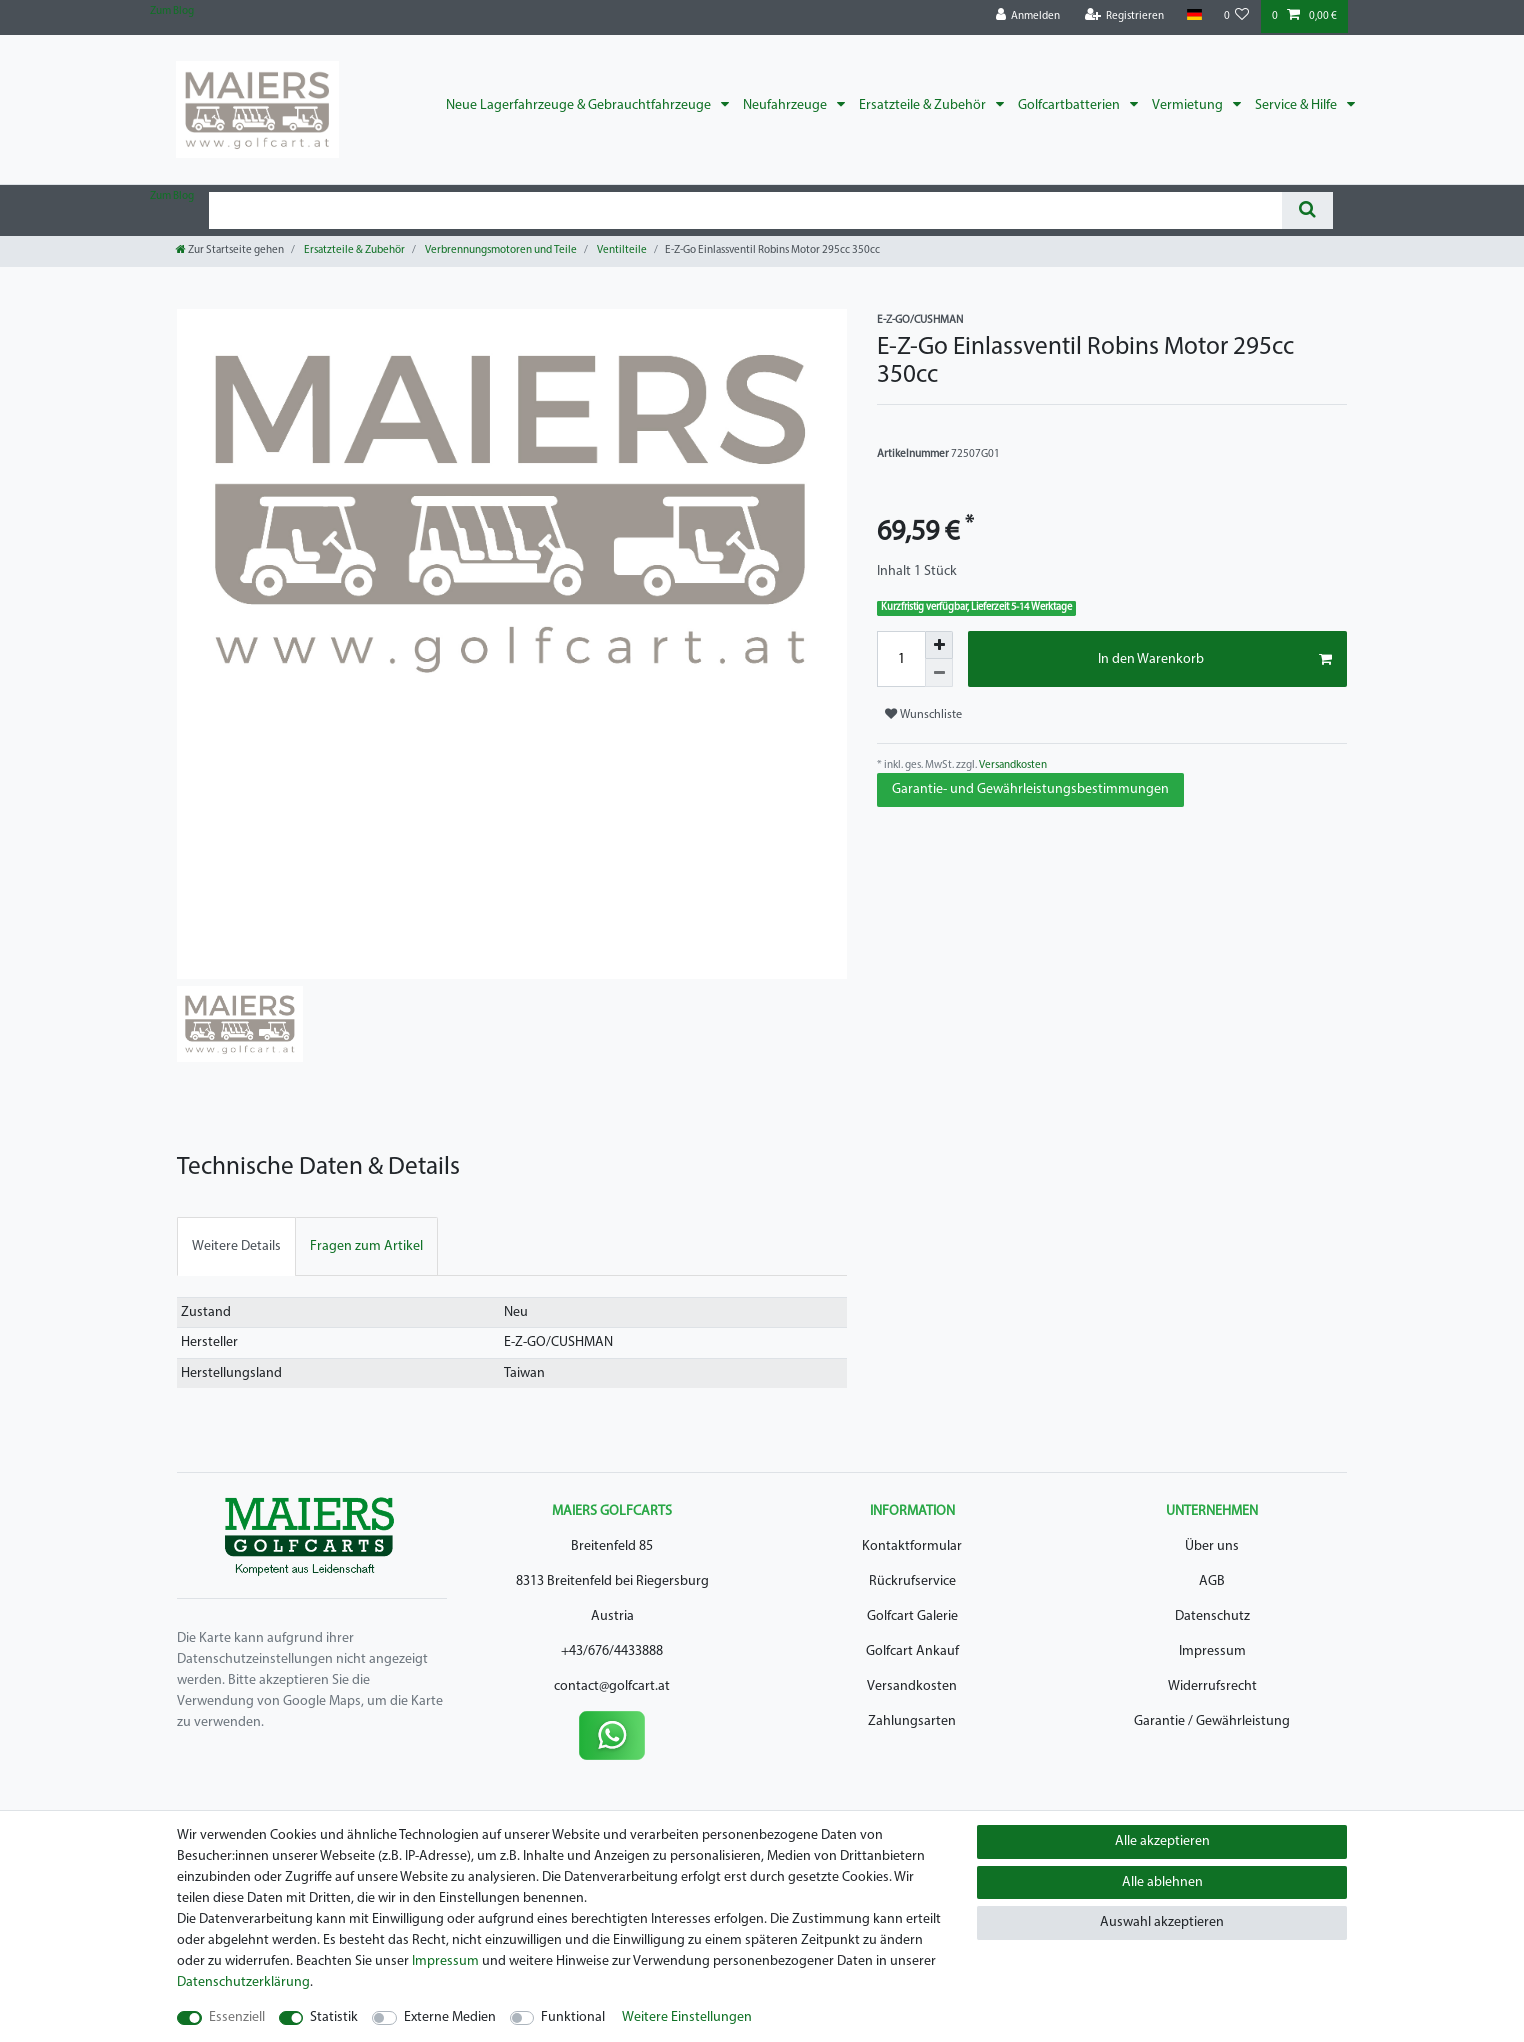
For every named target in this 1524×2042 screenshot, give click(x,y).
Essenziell (237, 2017)
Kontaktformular (912, 1546)
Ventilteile (621, 250)
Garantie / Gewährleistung (1212, 1721)
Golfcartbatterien (1070, 105)
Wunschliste (923, 714)
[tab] (236, 1246)
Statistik (334, 2017)
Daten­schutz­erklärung (243, 1982)
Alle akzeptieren (1162, 1841)
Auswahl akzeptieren (1162, 1922)
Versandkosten (1012, 765)
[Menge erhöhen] (939, 645)
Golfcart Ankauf (912, 1651)
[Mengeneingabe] (901, 659)
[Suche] (1307, 210)
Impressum (1212, 1651)
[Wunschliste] (1237, 16)
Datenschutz (1212, 1616)
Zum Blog (172, 11)
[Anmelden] (1028, 16)
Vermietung (1189, 105)
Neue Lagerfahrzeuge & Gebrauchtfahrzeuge (580, 105)
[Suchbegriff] (745, 210)
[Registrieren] (1125, 16)
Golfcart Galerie (912, 1616)
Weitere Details (236, 1246)
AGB (1212, 1581)
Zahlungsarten (912, 1721)
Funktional (573, 2017)
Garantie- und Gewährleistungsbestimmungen (1030, 789)
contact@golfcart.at (612, 1686)
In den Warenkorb (1215, 660)
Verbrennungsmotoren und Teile (500, 250)
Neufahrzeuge (786, 105)
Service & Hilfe (1297, 105)
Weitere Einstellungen (687, 2017)
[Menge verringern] (939, 673)
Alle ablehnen (1162, 1882)
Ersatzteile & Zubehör (924, 105)
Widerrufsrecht (1212, 1686)
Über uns (1212, 1546)
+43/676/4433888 (612, 1651)
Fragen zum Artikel (366, 1246)
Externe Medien (450, 2017)
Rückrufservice (912, 1581)
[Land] (1193, 15)
